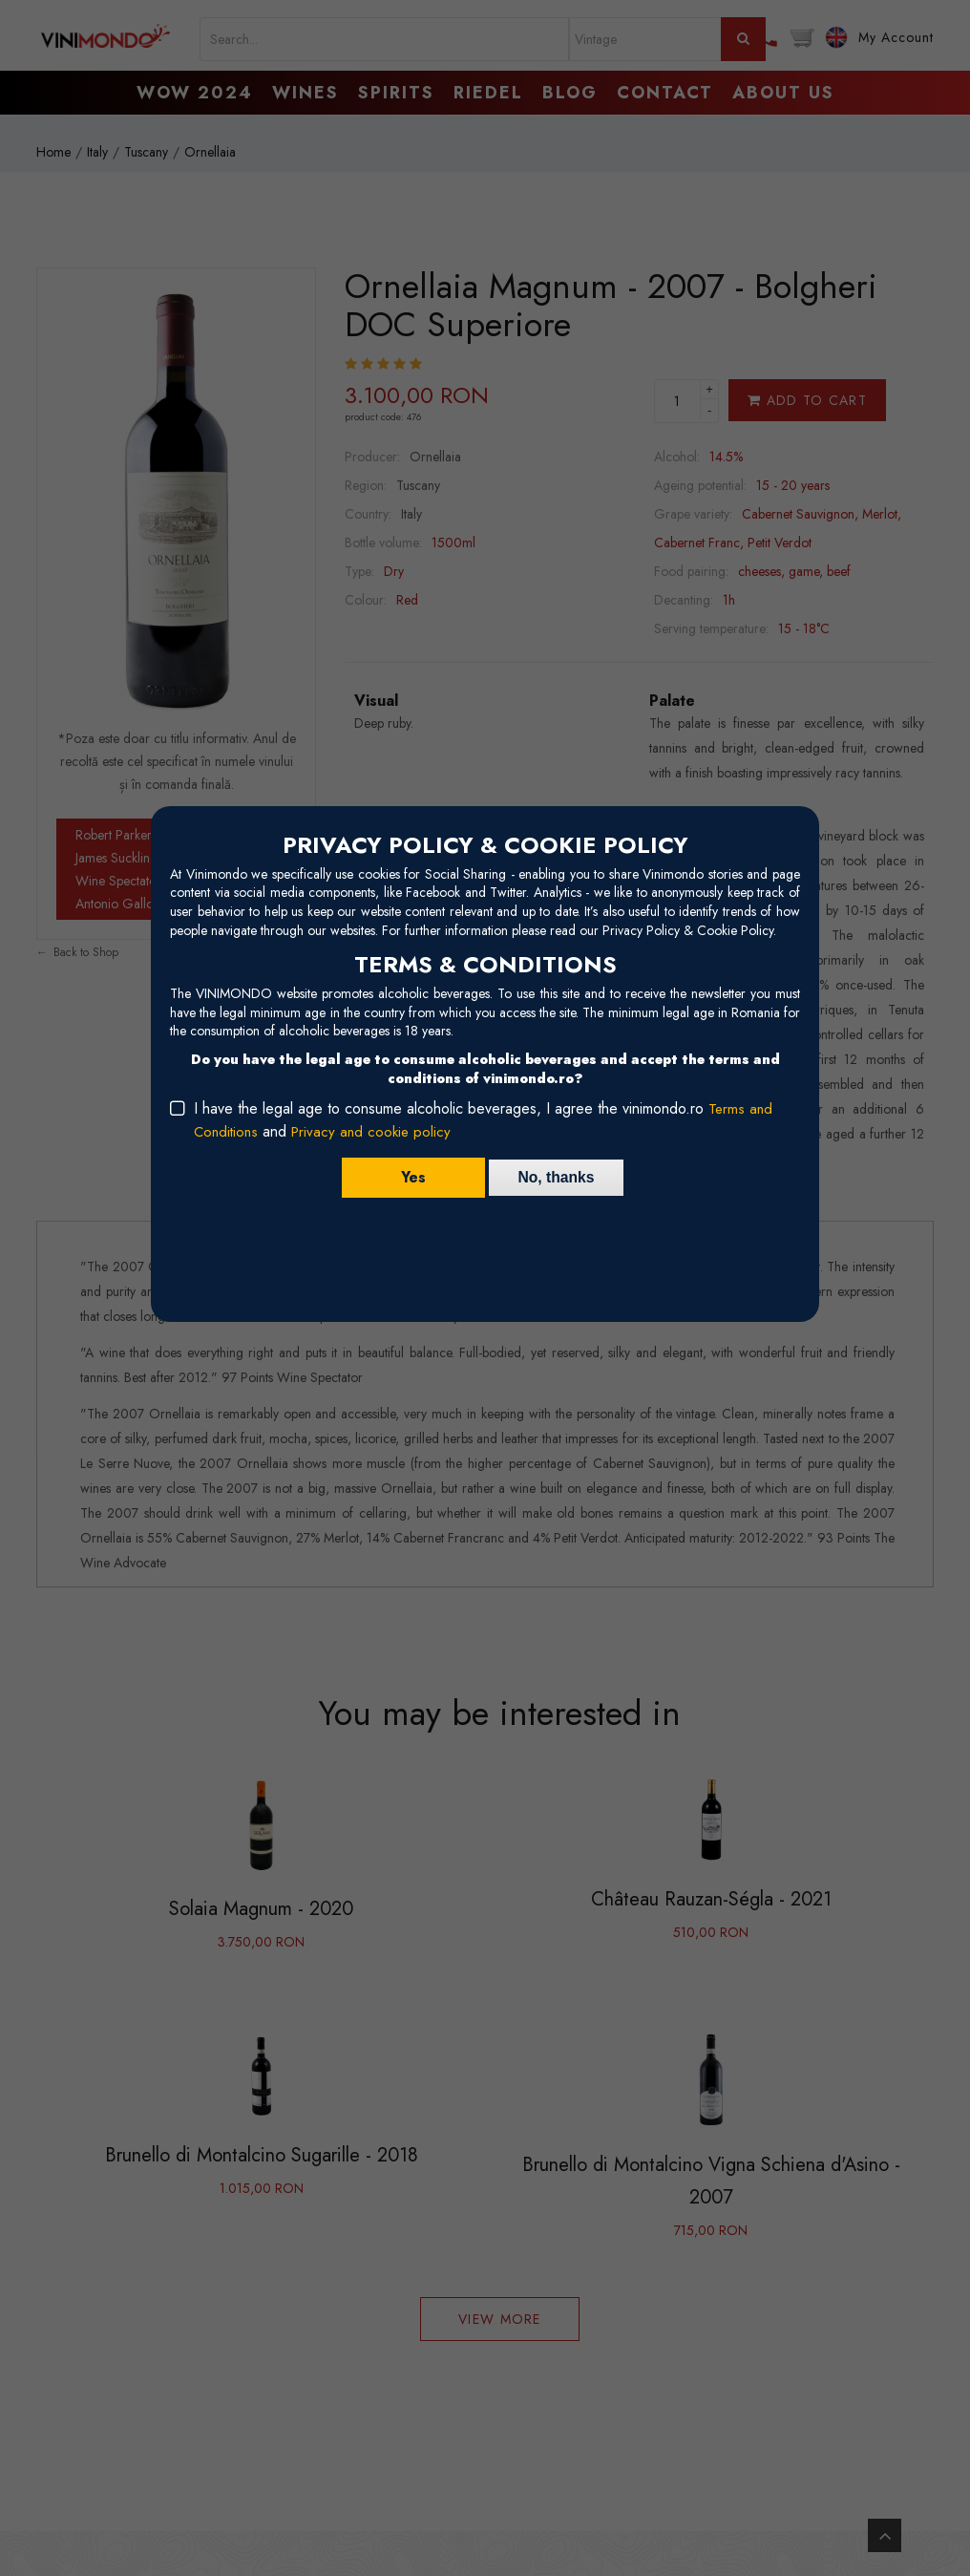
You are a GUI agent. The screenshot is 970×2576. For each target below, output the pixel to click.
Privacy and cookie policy (377, 1131)
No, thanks (556, 1177)
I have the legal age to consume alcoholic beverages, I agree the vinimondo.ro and (484, 1119)
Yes (409, 1177)
